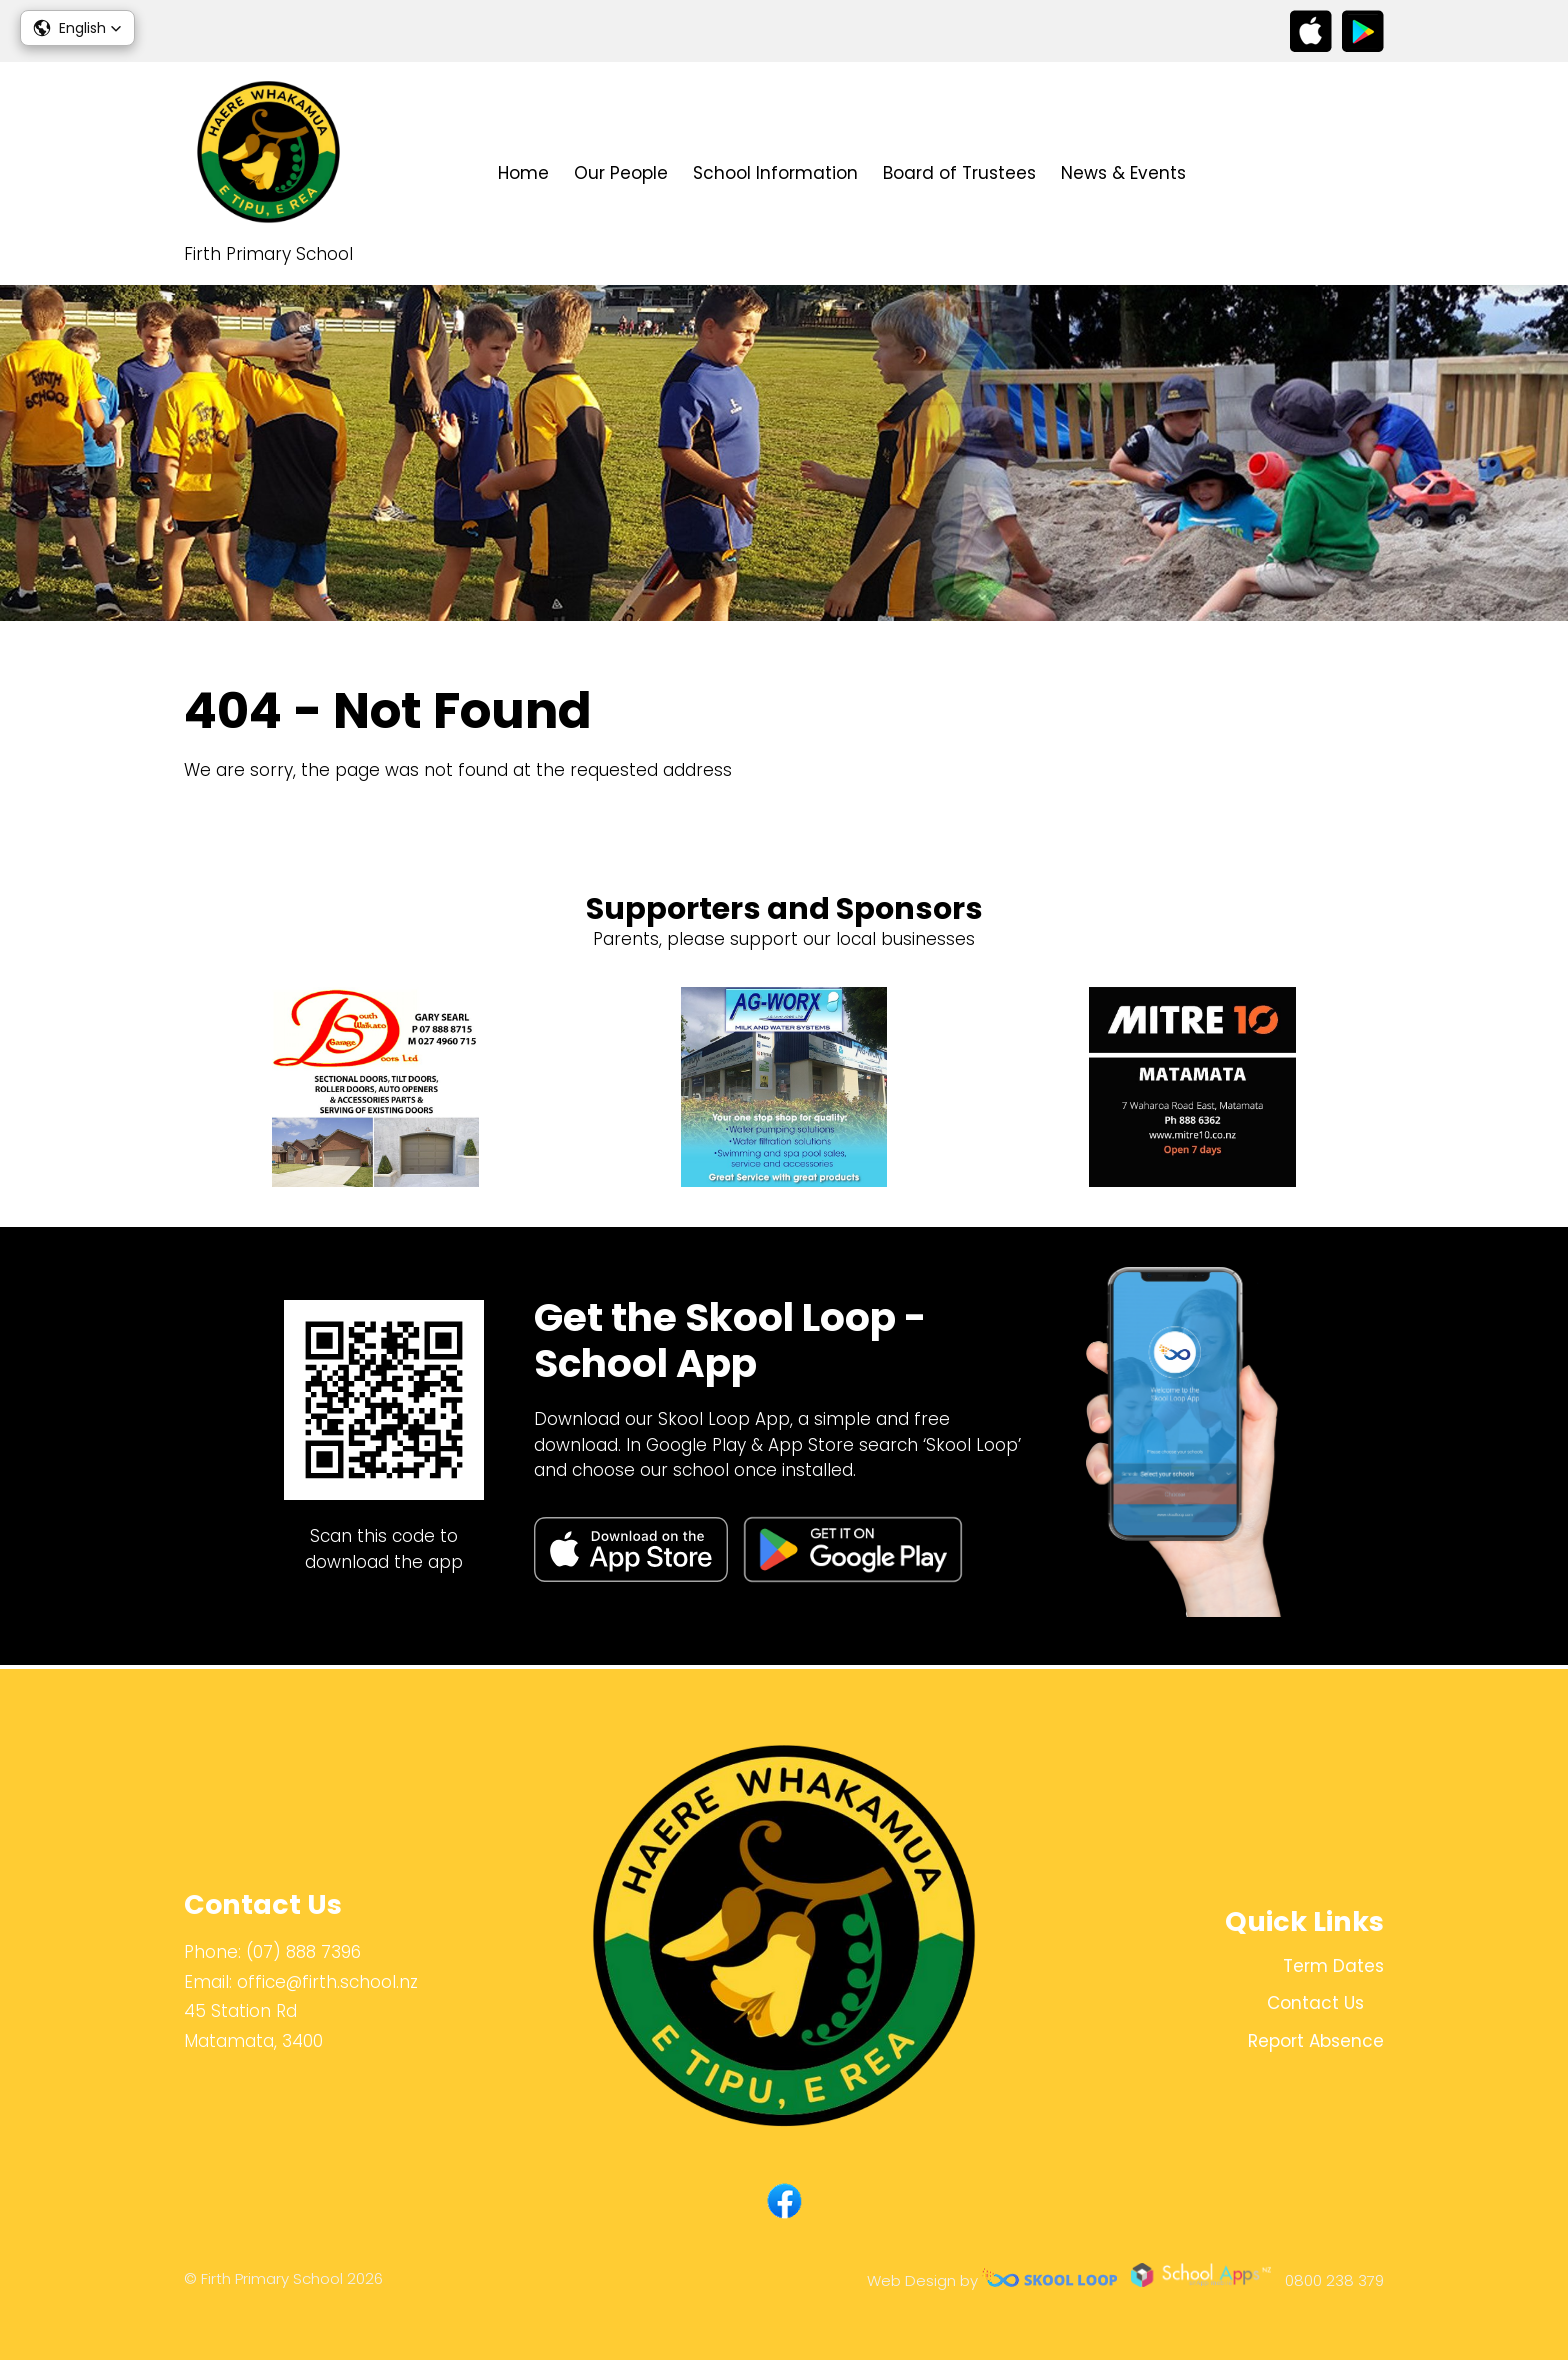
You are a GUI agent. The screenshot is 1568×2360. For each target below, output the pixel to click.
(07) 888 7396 (303, 1952)
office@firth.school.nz (327, 1982)
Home (523, 173)
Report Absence (1316, 2042)
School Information (775, 173)
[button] (77, 28)
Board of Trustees (959, 173)
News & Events (1123, 173)
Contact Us (1274, 173)
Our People (621, 173)
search (1373, 173)
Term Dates (1333, 1966)
